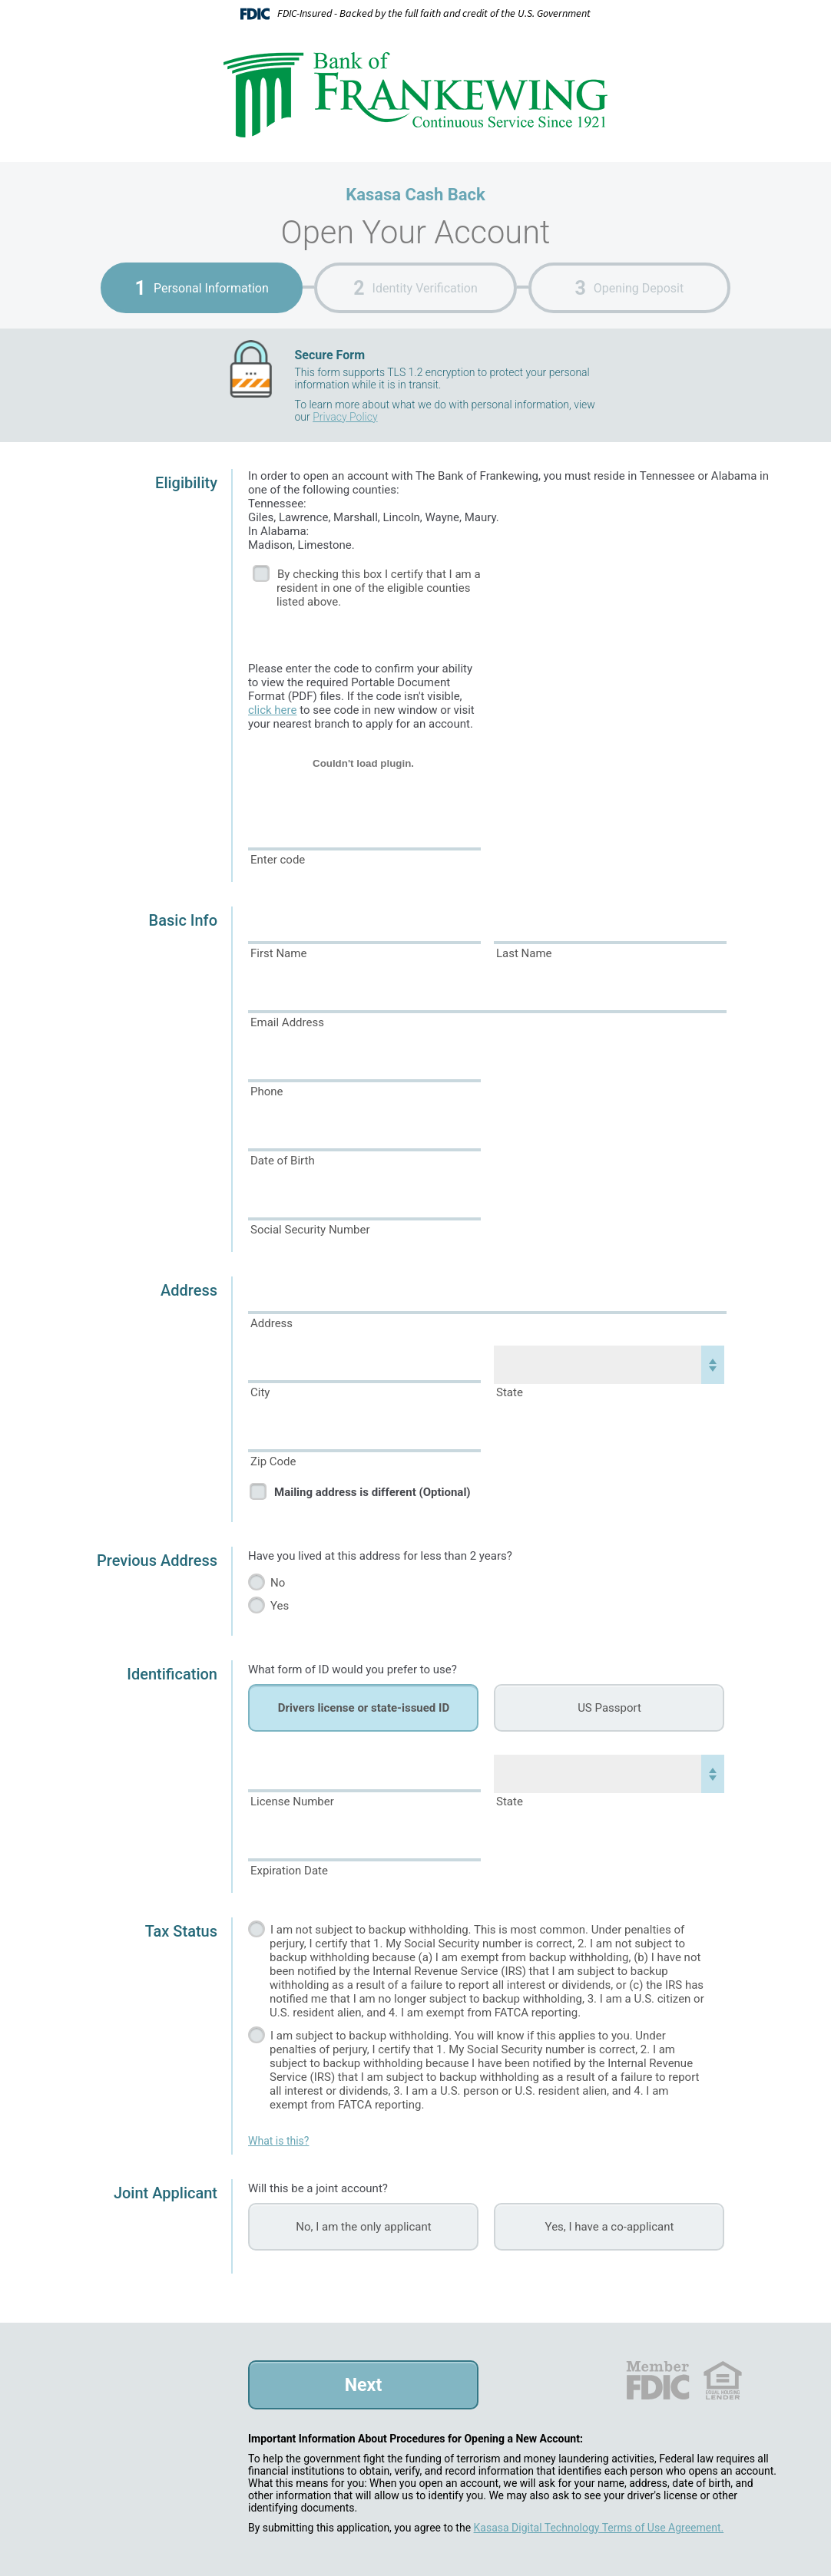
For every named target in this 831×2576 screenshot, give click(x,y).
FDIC (657, 2380)
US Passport (609, 1708)
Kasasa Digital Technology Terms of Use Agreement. (599, 2528)
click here (272, 710)
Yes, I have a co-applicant (609, 2227)
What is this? (278, 2141)
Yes (279, 1606)
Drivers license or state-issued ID (363, 1708)
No (277, 1583)
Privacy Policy (345, 417)
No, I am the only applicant (363, 2227)
